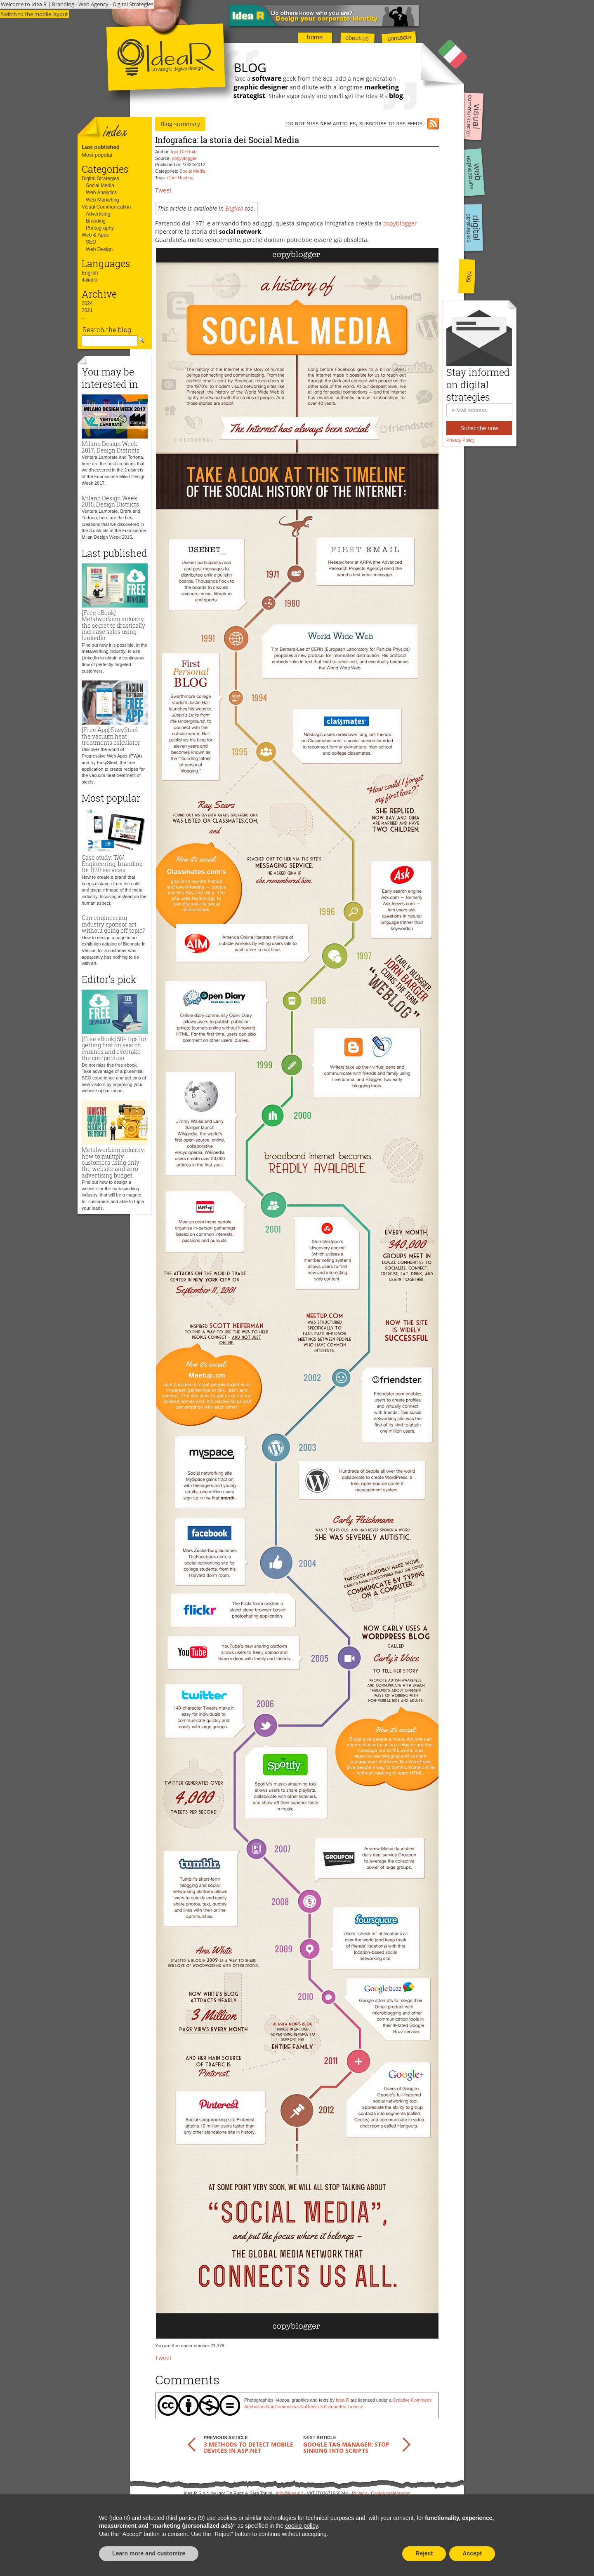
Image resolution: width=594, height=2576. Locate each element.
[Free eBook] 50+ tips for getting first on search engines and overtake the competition (114, 1048)
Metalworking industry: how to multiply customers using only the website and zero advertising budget (113, 1162)
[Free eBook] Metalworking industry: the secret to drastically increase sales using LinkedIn (113, 625)
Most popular (97, 155)
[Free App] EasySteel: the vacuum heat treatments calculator (111, 736)
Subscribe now (479, 428)
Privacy (359, 2493)
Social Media (100, 185)
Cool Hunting (180, 177)
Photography (100, 228)
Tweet (163, 190)
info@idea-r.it (289, 2493)
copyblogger (184, 158)
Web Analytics (101, 192)
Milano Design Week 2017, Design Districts (110, 447)
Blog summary (180, 124)
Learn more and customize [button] (148, 2553)
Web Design (99, 249)
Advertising (98, 214)
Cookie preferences (390, 2493)
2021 (87, 310)
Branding (96, 221)
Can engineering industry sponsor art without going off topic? (113, 924)
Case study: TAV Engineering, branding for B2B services (112, 864)
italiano (89, 280)
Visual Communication (106, 207)
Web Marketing (102, 200)
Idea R (342, 2400)
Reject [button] (424, 2553)
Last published (101, 147)
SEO (91, 242)
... (84, 317)
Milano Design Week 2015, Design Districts (110, 501)
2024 (87, 303)
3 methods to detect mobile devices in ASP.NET (248, 2447)
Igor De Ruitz (184, 151)
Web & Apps (95, 235)
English (90, 273)
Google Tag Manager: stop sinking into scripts (346, 2447)
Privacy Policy (460, 440)
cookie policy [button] (301, 2525)
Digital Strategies (100, 178)
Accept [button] (472, 2553)
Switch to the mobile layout (34, 14)
